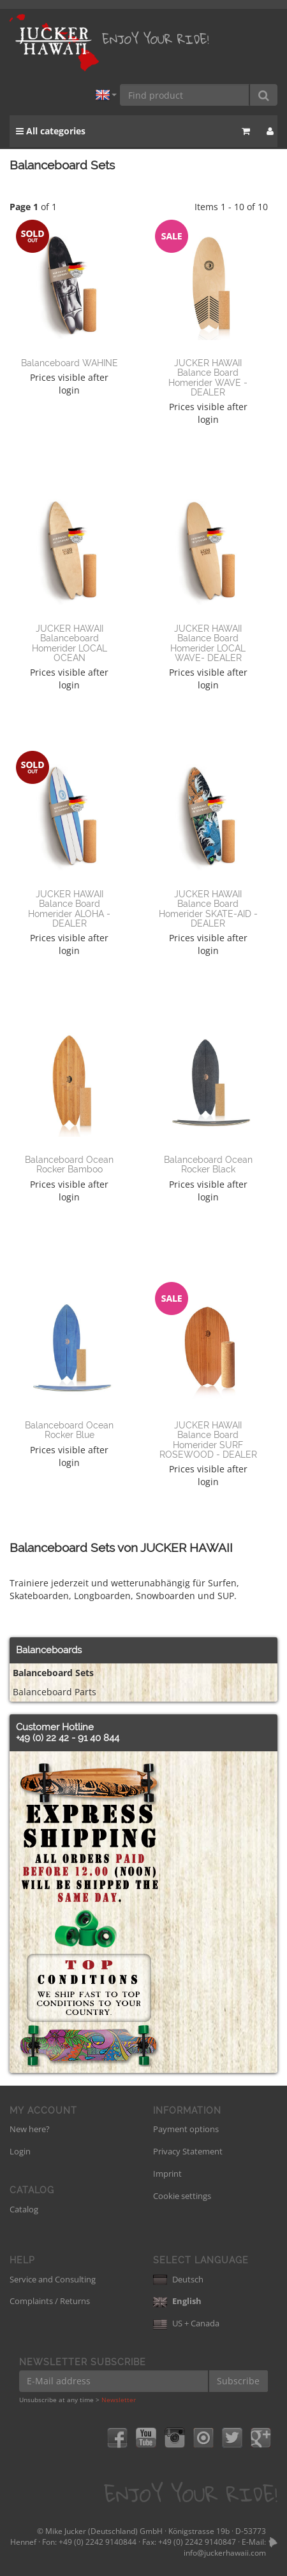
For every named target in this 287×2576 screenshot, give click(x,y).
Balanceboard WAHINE (69, 363)
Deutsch (178, 2279)
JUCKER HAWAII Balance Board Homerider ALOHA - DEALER (69, 909)
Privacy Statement (188, 2151)
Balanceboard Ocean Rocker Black (208, 1164)
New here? (30, 2129)
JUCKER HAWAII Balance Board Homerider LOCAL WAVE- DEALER (208, 643)
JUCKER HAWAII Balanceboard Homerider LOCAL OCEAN (69, 643)
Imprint (167, 2173)
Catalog (24, 2209)
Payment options (186, 2129)
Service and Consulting (53, 2279)
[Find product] (185, 95)
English (177, 2301)
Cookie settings (182, 2196)
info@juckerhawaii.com (225, 2552)
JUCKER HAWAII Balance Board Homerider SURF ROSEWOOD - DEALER (208, 1440)
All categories (50, 131)
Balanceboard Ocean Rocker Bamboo (69, 1164)
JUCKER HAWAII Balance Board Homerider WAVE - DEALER (207, 377)
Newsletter (118, 2399)
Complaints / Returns (50, 2301)
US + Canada (186, 2323)
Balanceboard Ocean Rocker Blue (69, 1430)
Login (20, 2151)
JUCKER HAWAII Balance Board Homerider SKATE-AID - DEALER (208, 909)
